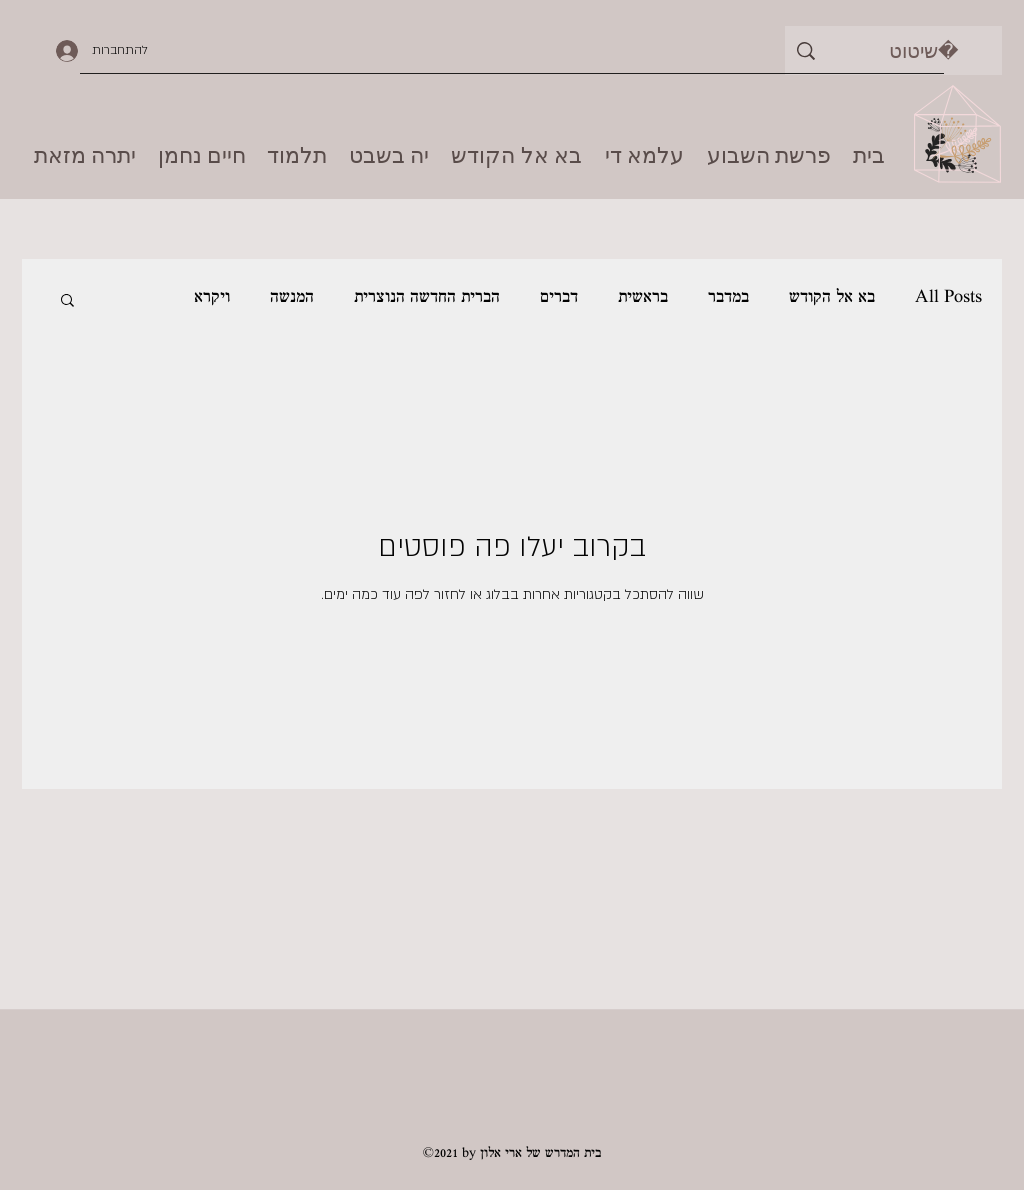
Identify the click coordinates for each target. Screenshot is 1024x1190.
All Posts (948, 298)
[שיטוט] (923, 50)
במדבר (728, 298)
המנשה (292, 298)
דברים (559, 298)
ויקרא (212, 298)
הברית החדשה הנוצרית (427, 298)
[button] (67, 301)
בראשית (643, 298)
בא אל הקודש (832, 298)
